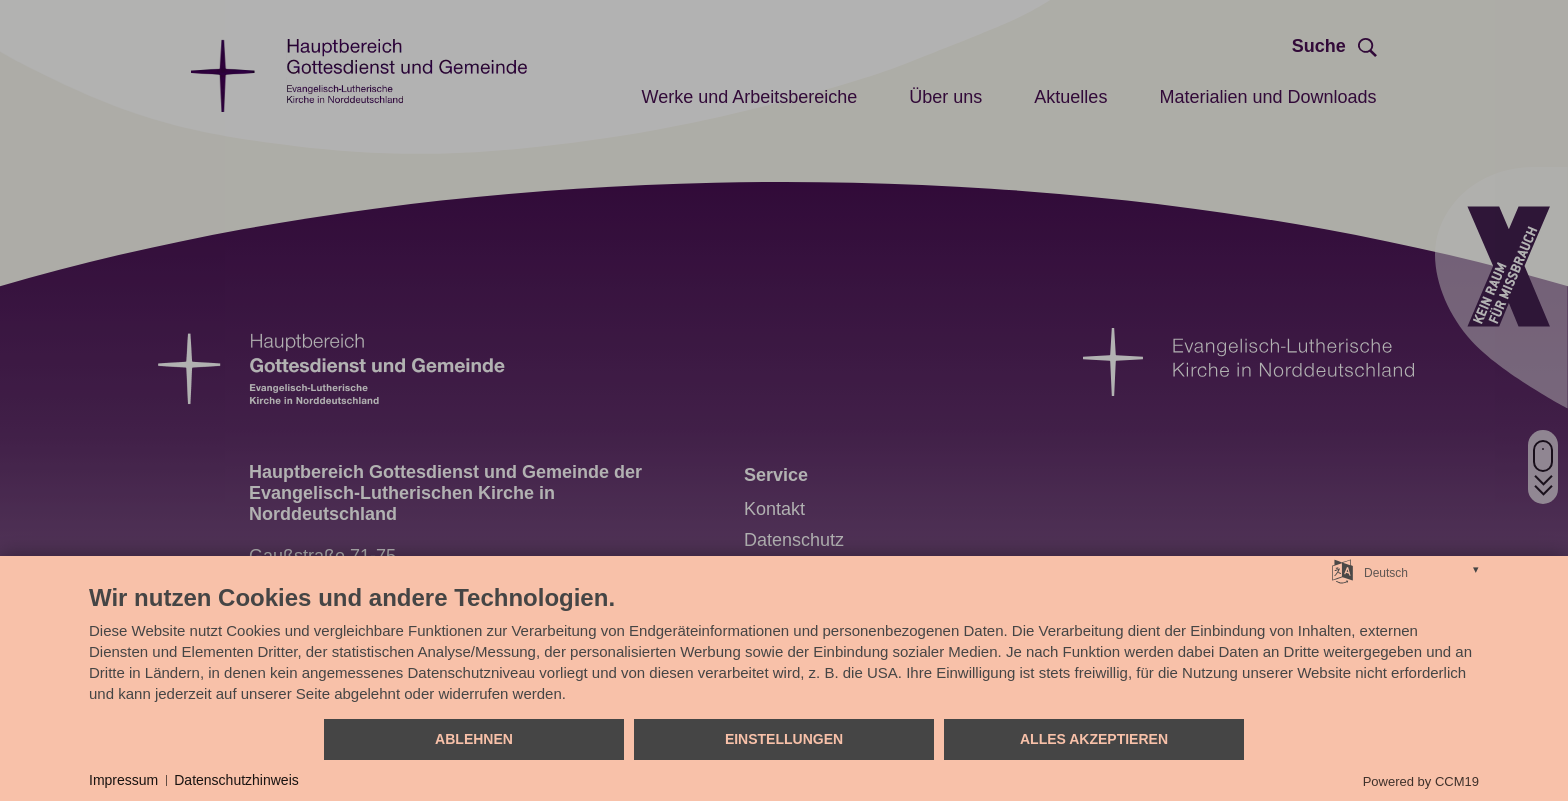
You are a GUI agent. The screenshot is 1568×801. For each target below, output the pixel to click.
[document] (784, 650)
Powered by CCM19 (1421, 781)
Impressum (123, 780)
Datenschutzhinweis (236, 780)
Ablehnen (474, 739)
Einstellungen (784, 739)
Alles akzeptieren (1094, 739)
